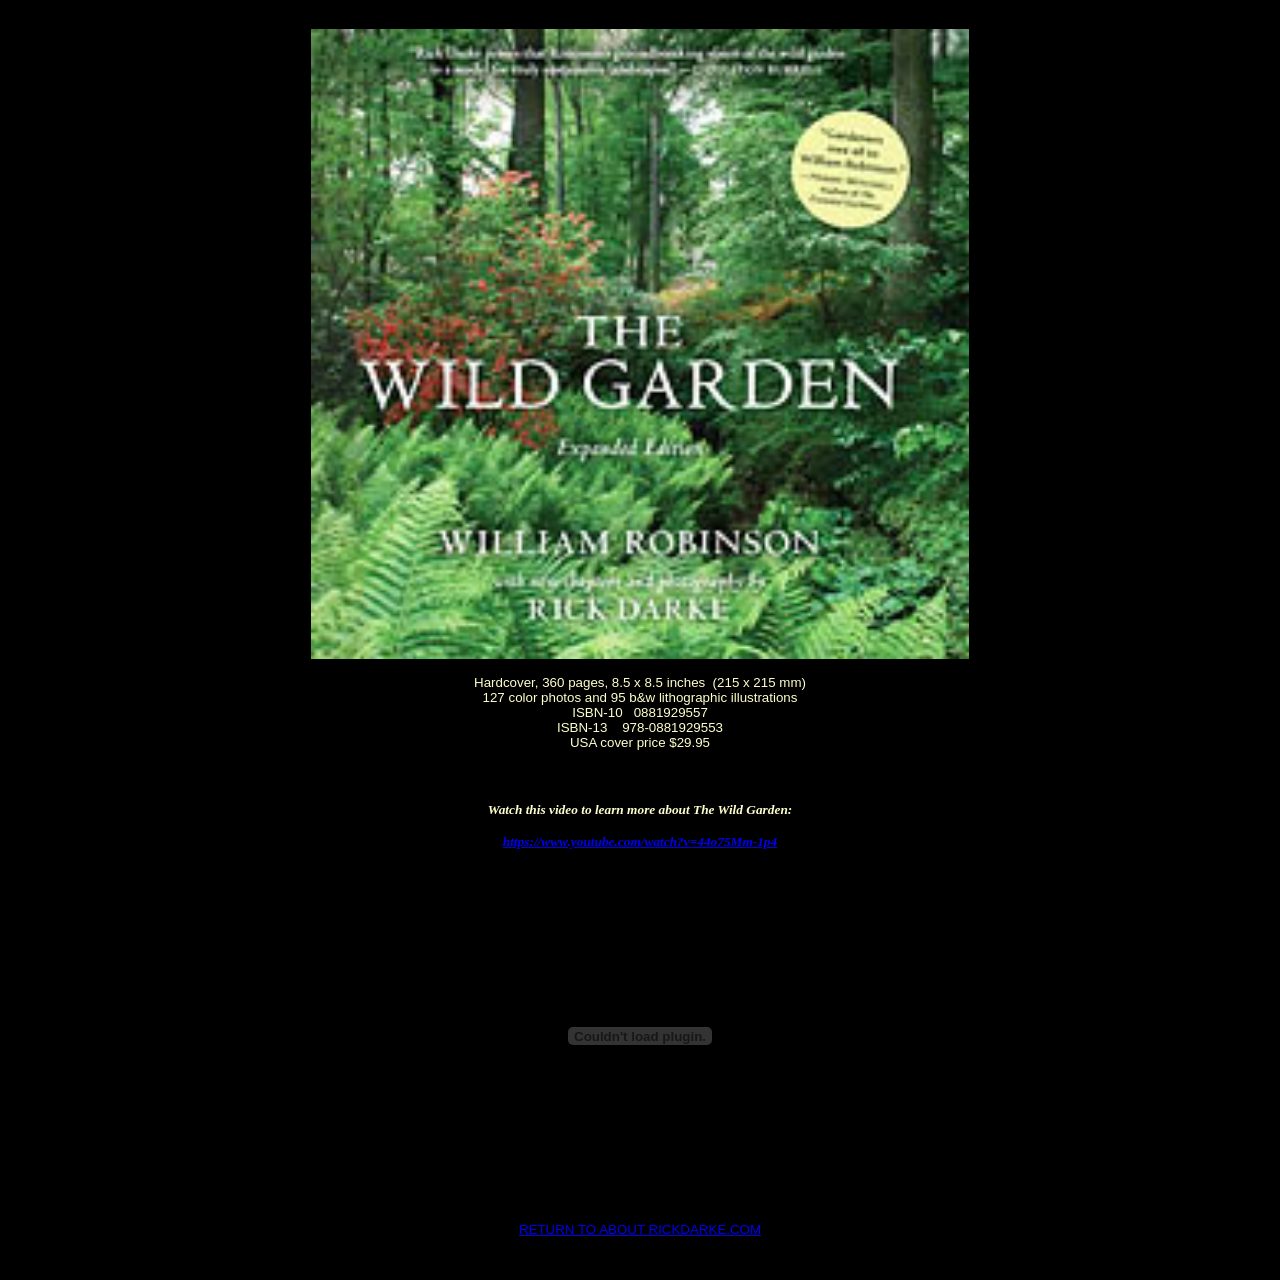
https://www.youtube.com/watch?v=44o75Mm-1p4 (640, 841)
